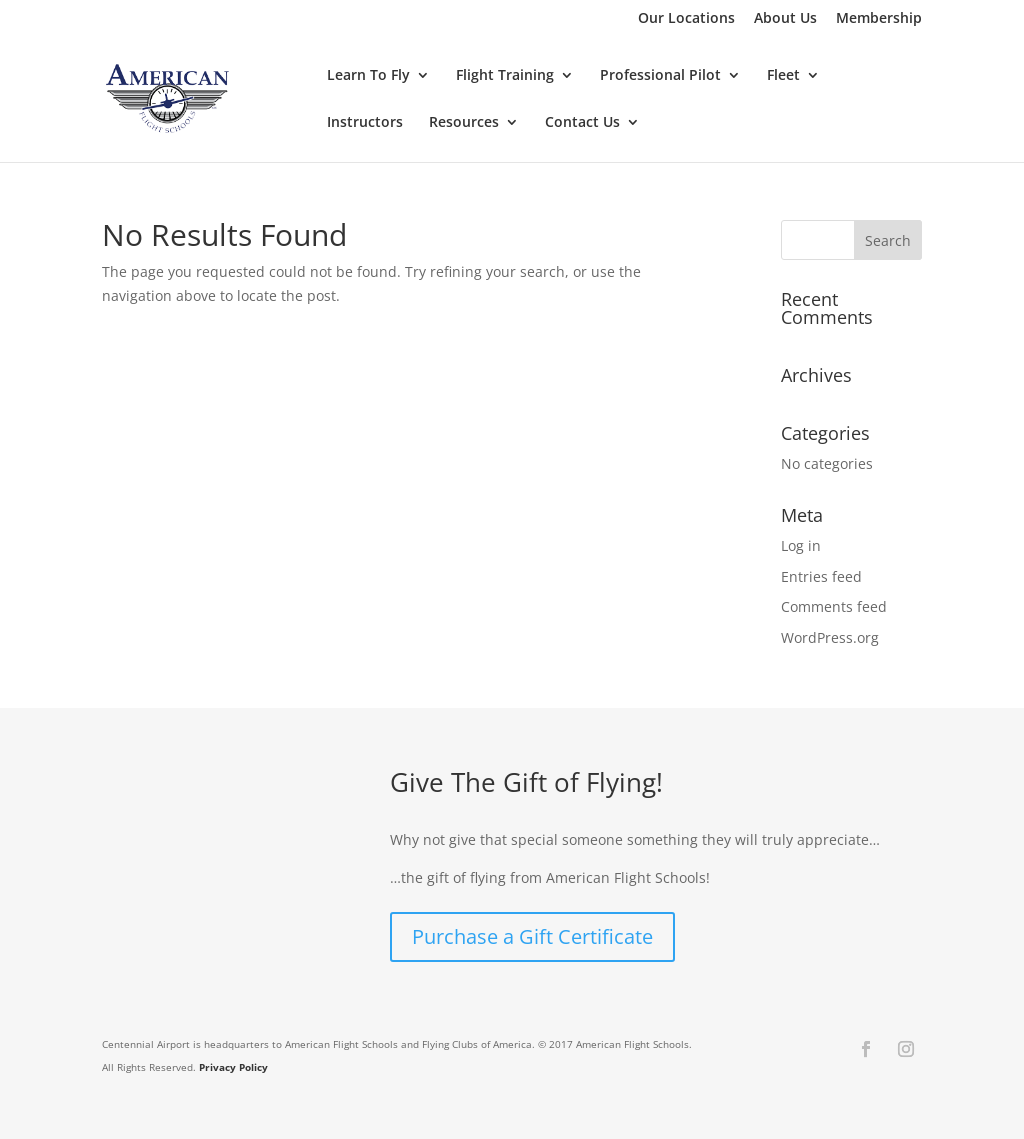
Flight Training (505, 76)
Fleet (783, 76)
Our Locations (686, 19)
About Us (785, 19)
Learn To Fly (368, 76)
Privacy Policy (233, 1067)
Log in (801, 545)
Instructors (365, 123)
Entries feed (821, 576)
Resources (464, 123)
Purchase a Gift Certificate (532, 936)
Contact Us (582, 123)
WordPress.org (830, 637)
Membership (879, 19)
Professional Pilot (660, 76)
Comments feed (834, 606)
